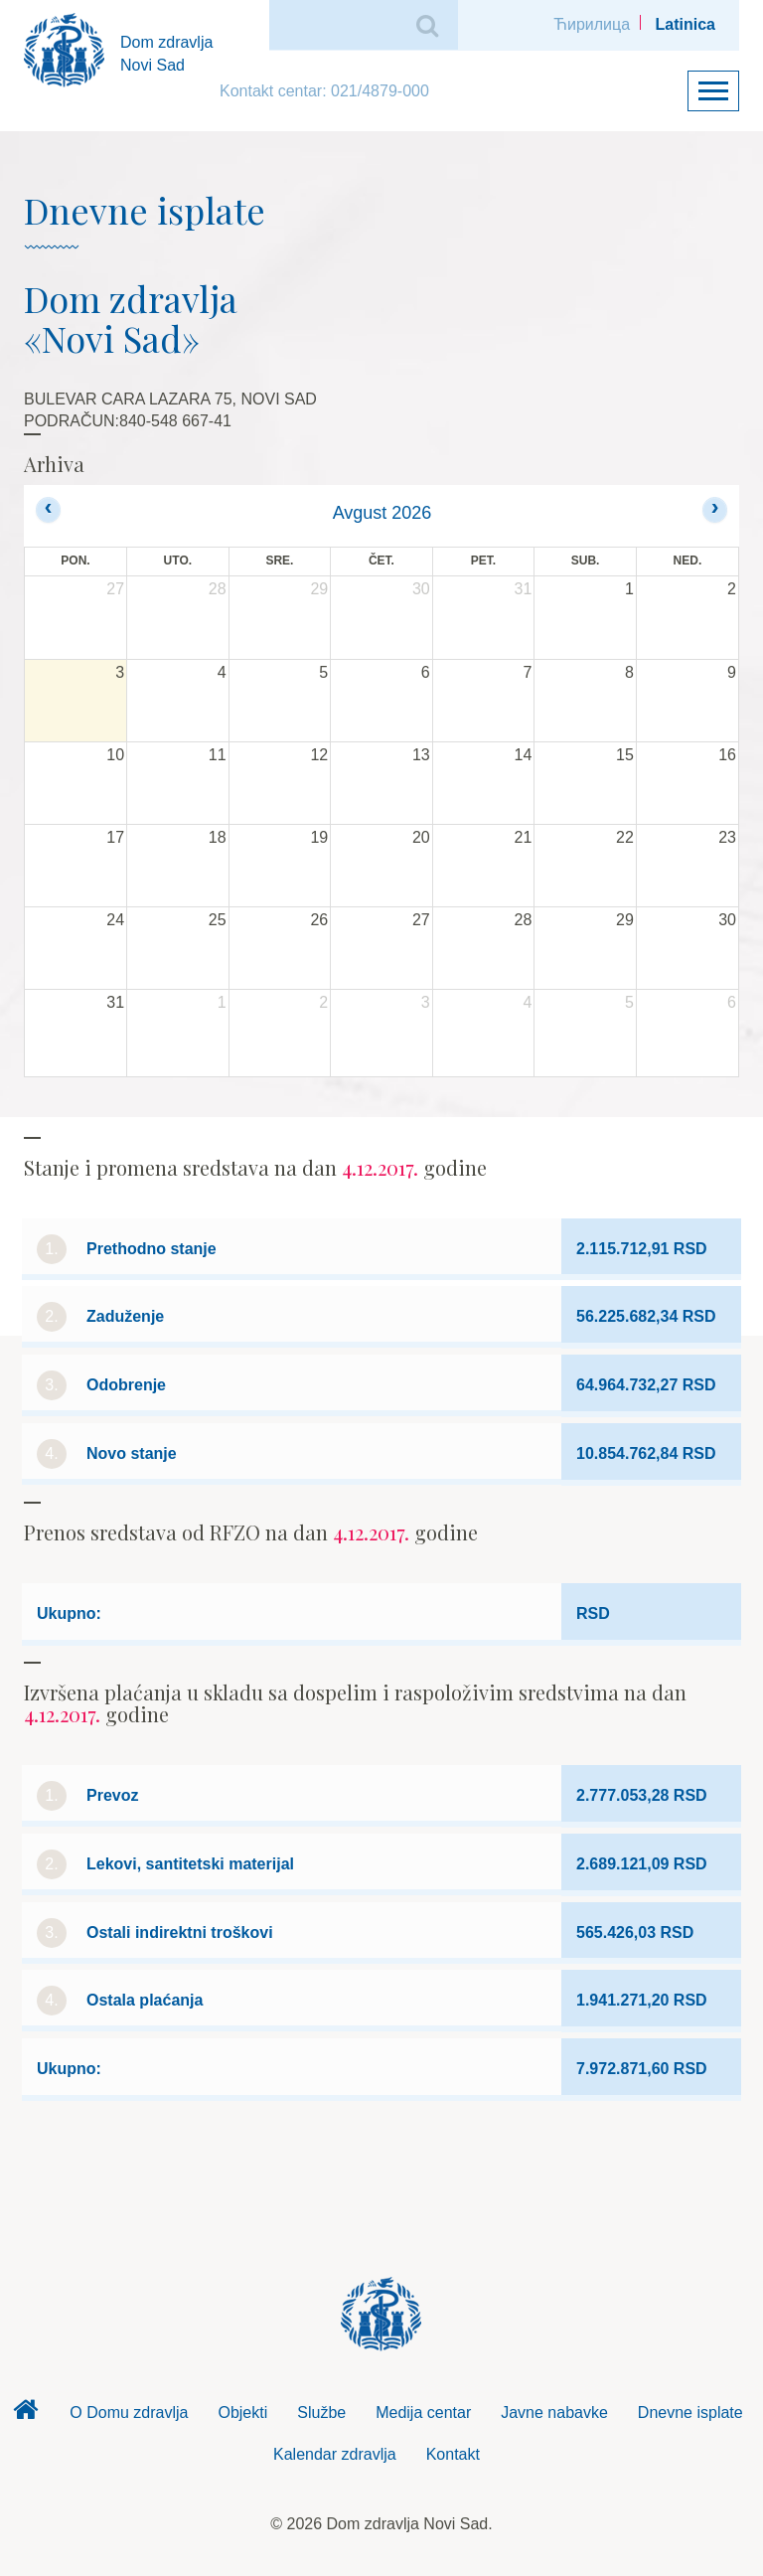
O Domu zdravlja (129, 2412)
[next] (714, 509)
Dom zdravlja (25, 2415)
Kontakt (453, 2454)
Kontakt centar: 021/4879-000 (324, 90)
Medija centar (423, 2412)
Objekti (242, 2412)
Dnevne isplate (690, 2412)
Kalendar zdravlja (334, 2454)
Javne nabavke (554, 2412)
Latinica (685, 24)
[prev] (48, 509)
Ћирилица (591, 24)
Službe (321, 2412)
